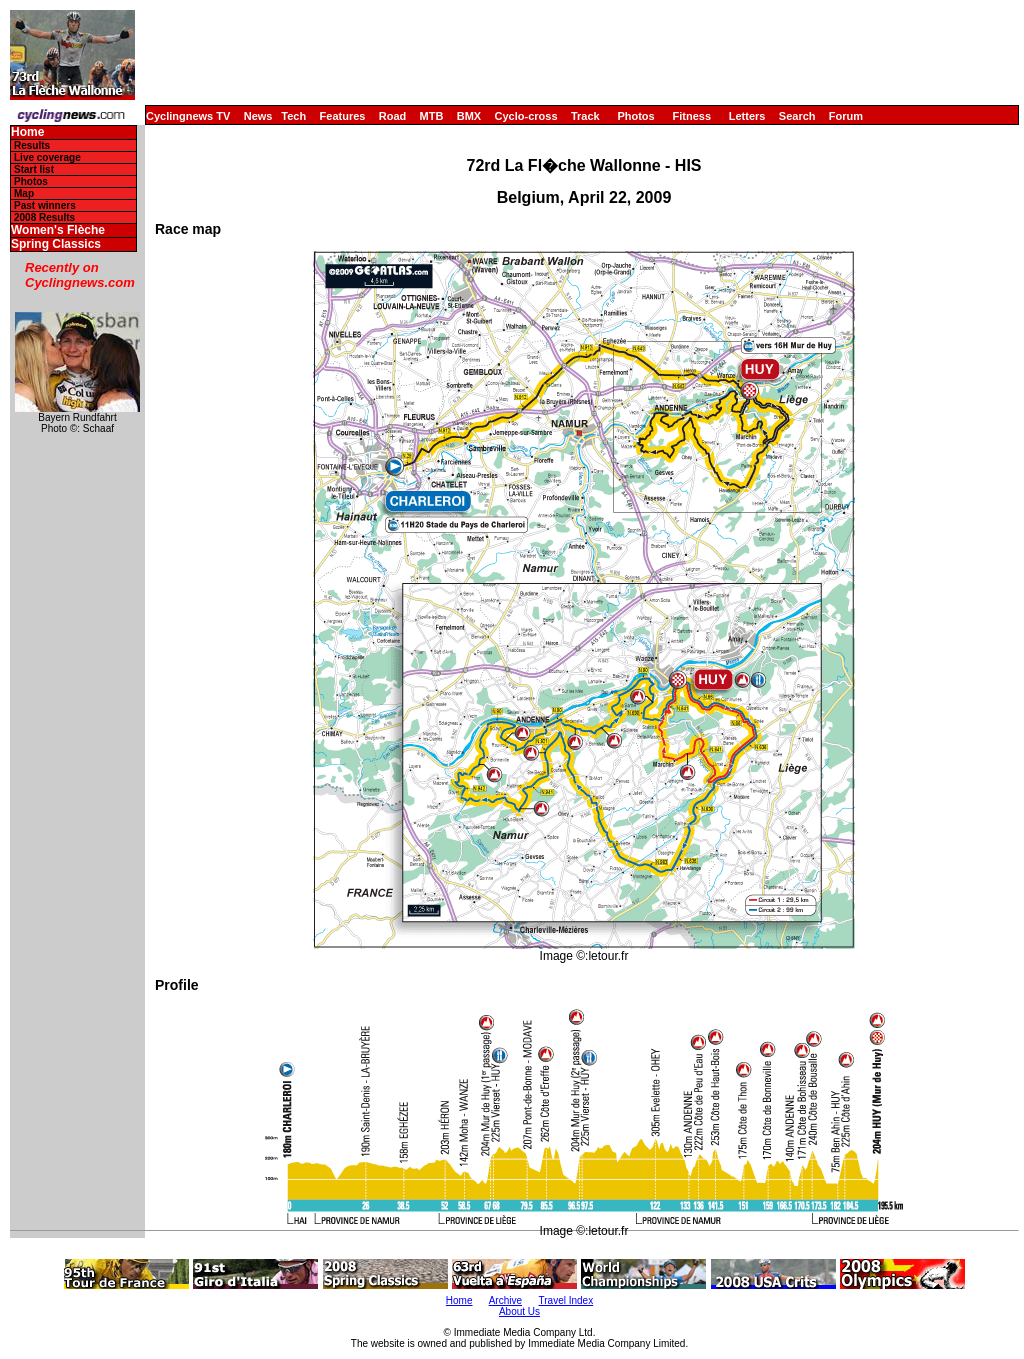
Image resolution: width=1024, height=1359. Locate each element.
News (258, 116)
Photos (635, 116)
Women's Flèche (58, 230)
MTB (432, 116)
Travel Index (566, 1300)
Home (27, 132)
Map (24, 193)
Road (393, 116)
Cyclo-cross (526, 116)
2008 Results (44, 217)
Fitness (691, 116)
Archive (505, 1300)
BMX (469, 116)
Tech (293, 116)
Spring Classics (56, 244)
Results (32, 145)
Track (585, 116)
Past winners (45, 205)
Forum (846, 116)
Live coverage (47, 157)
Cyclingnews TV (188, 116)
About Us (519, 1311)
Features (343, 116)
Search (797, 116)
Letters (747, 116)
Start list (34, 169)
